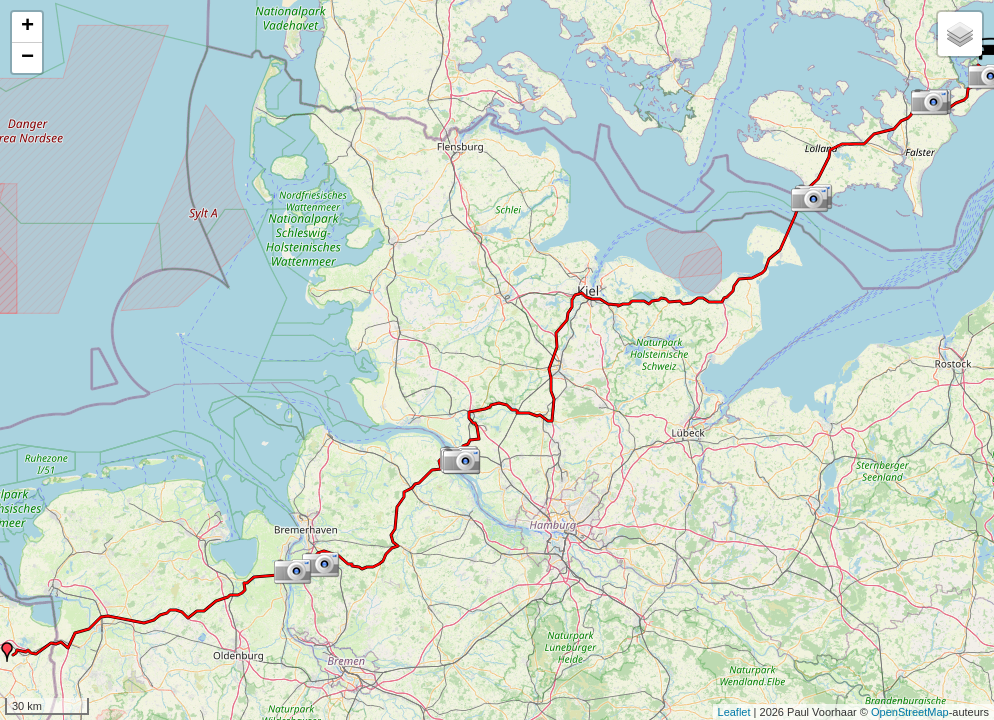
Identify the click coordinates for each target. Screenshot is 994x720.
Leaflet (734, 712)
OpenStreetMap (910, 712)
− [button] (27, 58)
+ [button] (27, 27)
